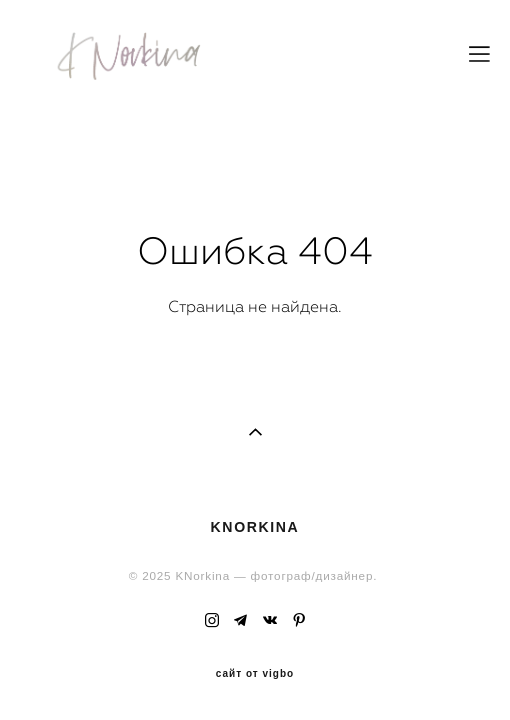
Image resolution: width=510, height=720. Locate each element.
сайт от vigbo (255, 637)
